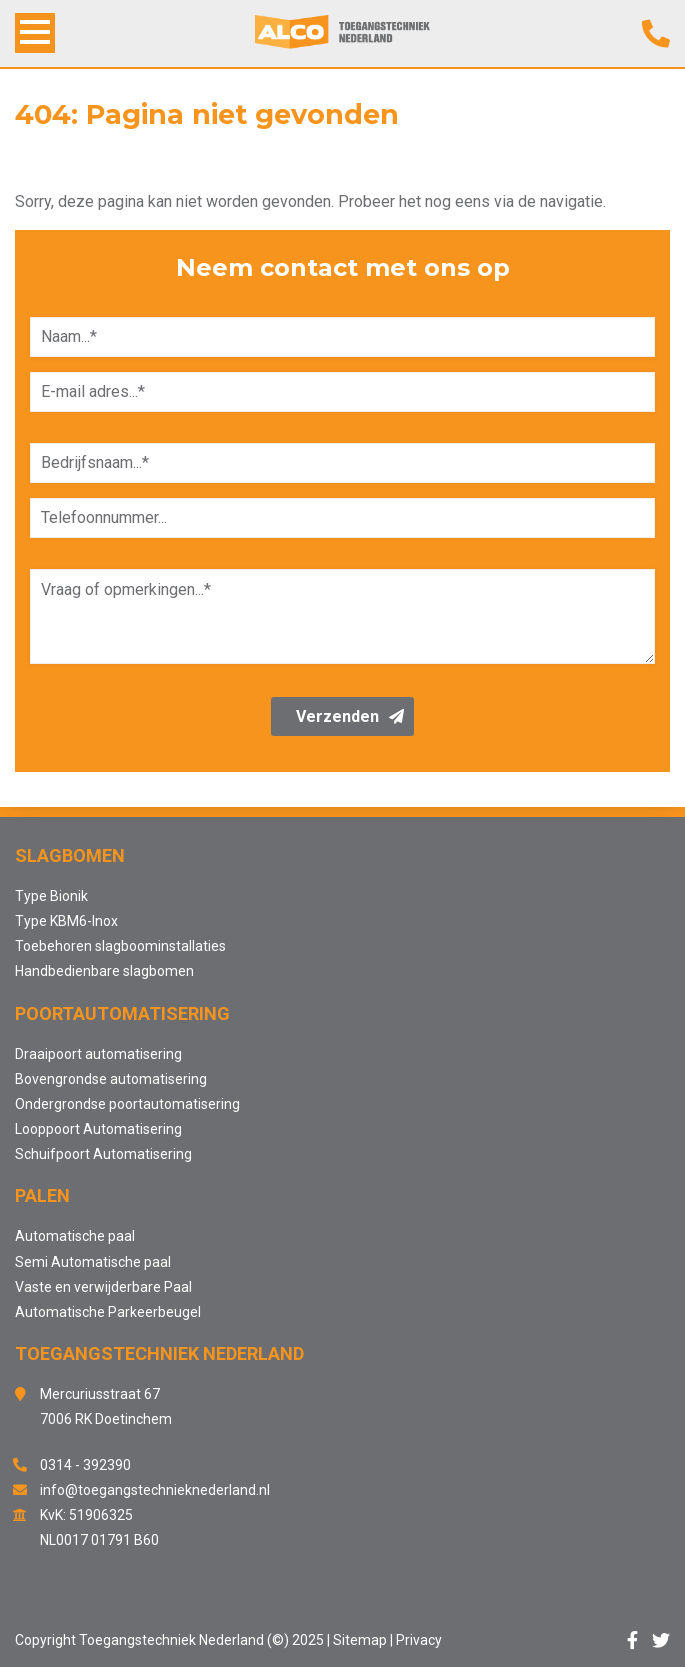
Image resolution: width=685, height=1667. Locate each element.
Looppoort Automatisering (98, 1129)
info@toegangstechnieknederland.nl (155, 1490)
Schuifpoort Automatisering (103, 1154)
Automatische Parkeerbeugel (108, 1312)
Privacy (419, 1640)
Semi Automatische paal (93, 1262)
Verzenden (350, 716)
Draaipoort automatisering (98, 1054)
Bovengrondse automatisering (111, 1079)
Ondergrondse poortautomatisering (127, 1104)
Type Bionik (51, 896)
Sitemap (360, 1640)
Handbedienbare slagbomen (104, 971)
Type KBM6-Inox (66, 921)
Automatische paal (75, 1236)
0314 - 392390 (85, 1465)
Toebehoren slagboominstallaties (120, 946)
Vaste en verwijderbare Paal (103, 1287)
